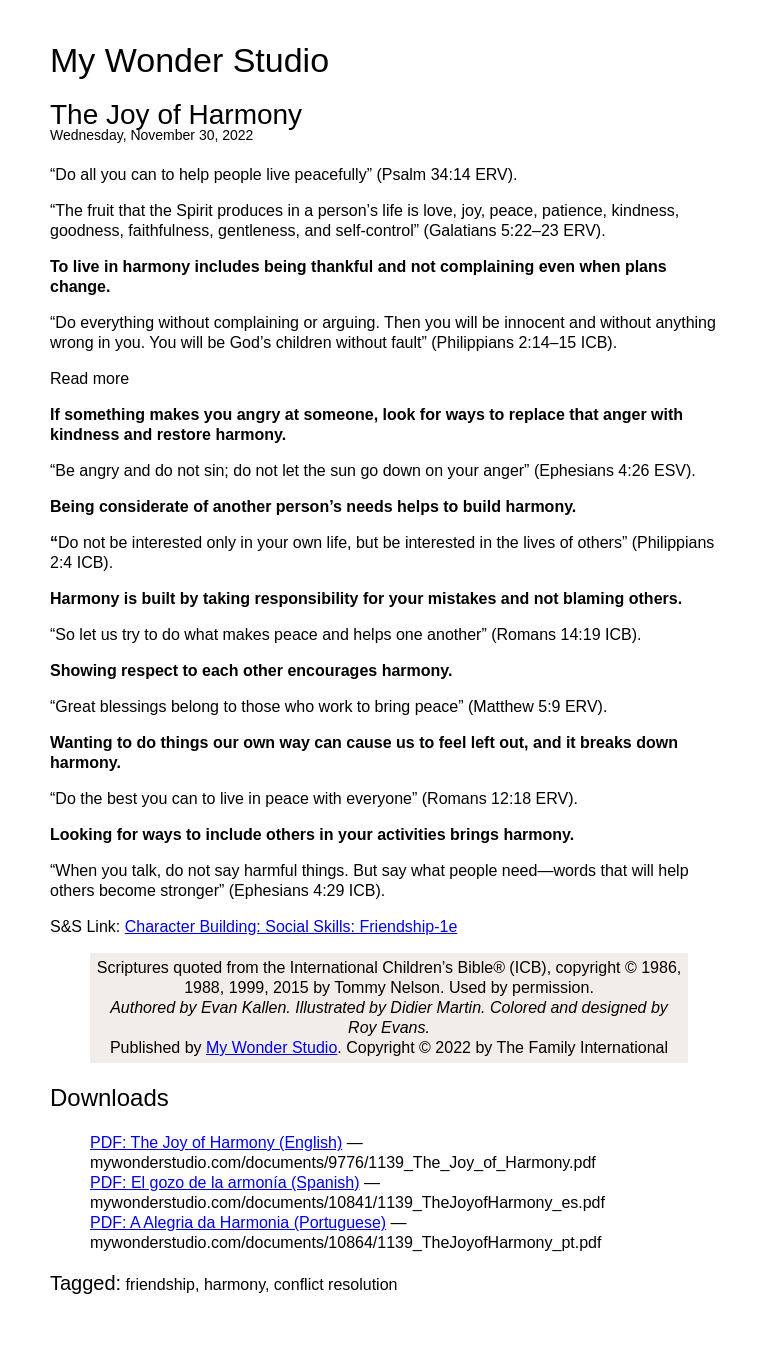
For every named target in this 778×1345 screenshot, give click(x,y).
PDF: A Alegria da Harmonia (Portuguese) (238, 1222)
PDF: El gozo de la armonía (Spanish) (224, 1182)
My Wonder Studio (271, 1047)
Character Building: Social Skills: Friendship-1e (291, 926)
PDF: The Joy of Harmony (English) (216, 1142)
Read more (89, 378)
